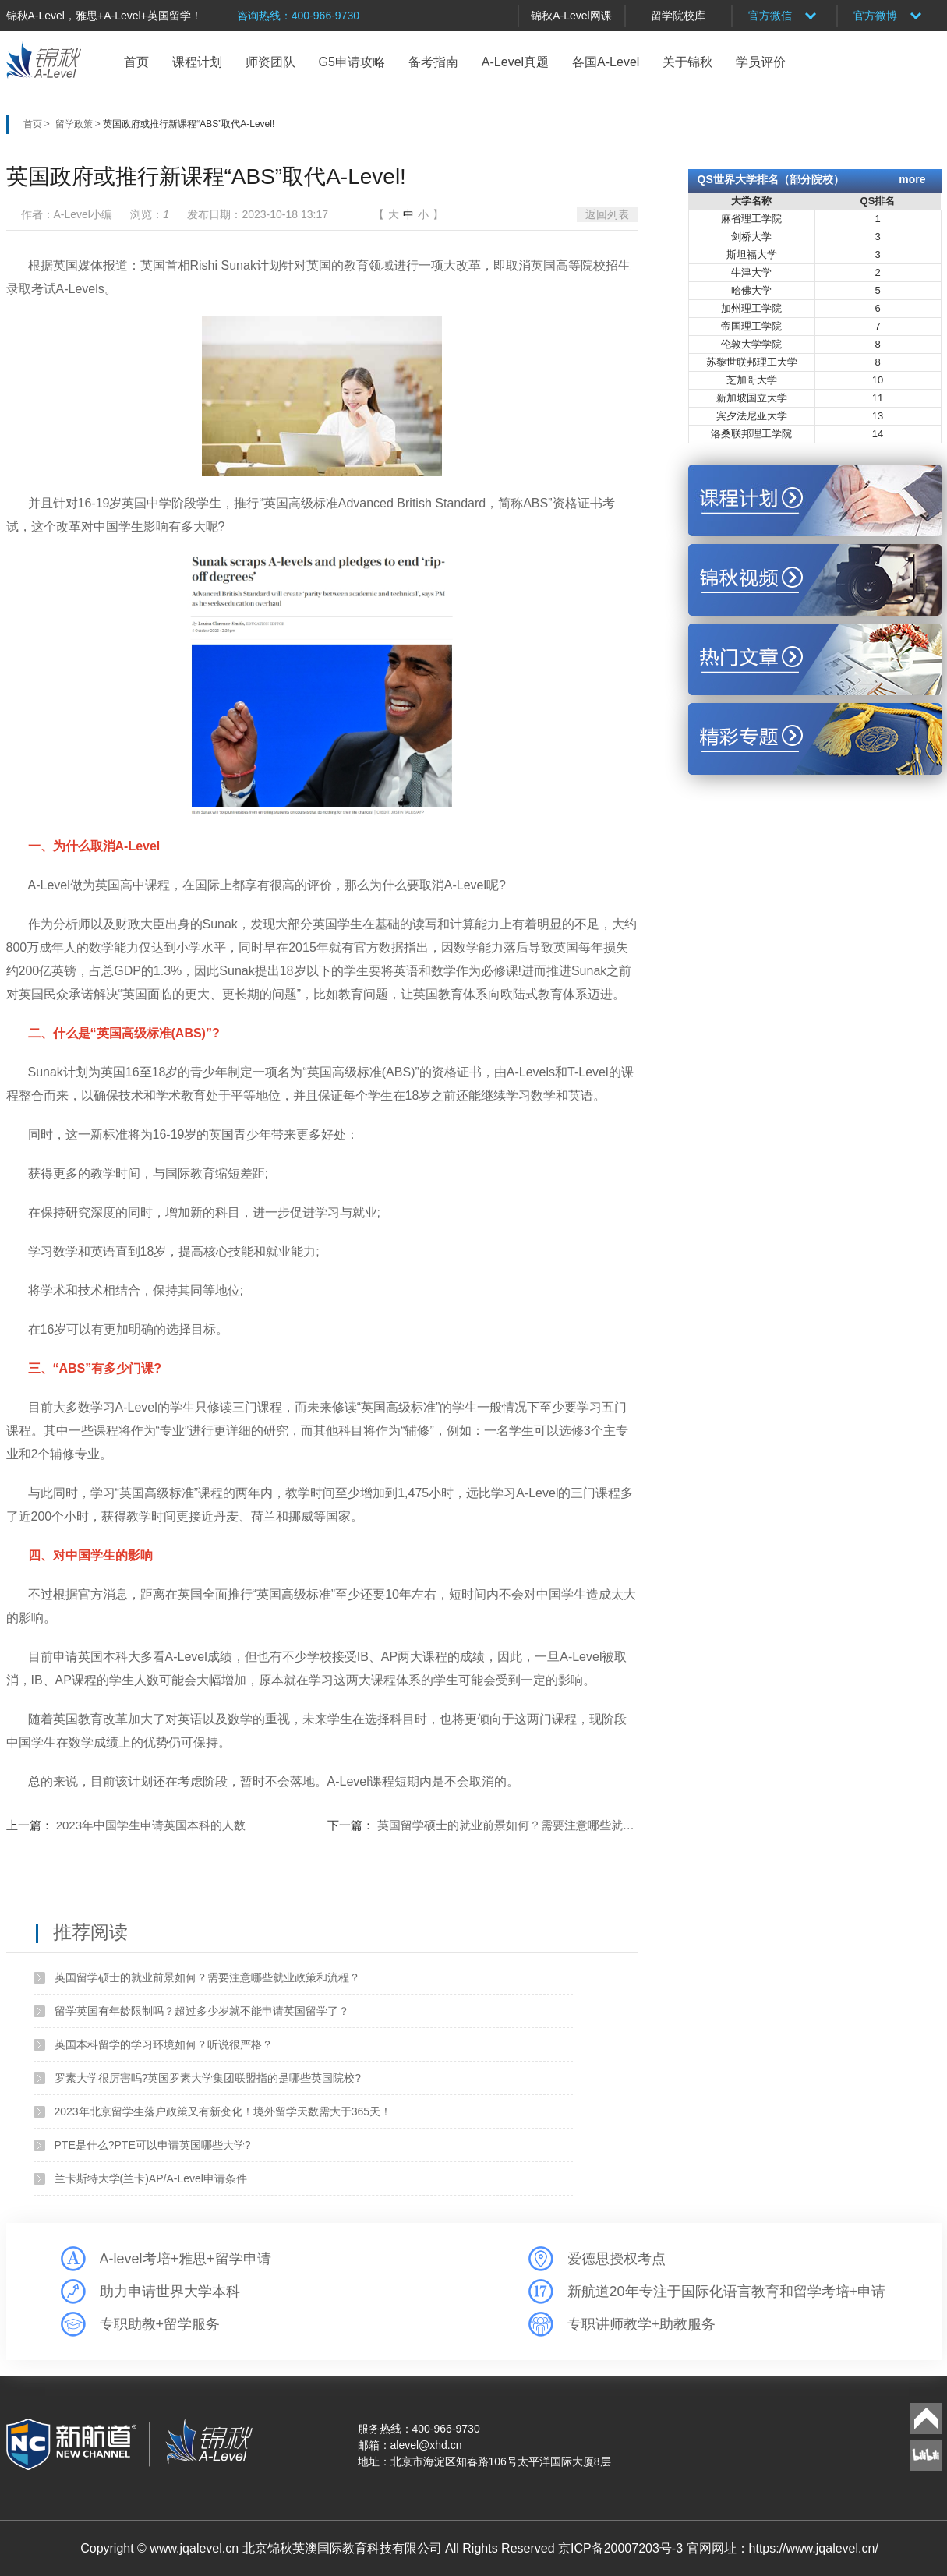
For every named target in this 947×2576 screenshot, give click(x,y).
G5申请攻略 (352, 62)
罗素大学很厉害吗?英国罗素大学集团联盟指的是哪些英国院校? (208, 2078)
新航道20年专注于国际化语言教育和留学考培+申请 (726, 2291)
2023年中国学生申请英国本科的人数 (151, 1825)
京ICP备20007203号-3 (622, 2548)
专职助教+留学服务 (160, 2324)
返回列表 (607, 214)
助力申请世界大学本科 (170, 2291)
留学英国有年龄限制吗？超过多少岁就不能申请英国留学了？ (202, 2011)
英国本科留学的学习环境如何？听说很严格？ (164, 2044)
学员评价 (761, 62)
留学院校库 (678, 15)
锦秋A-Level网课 (571, 15)
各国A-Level (605, 62)
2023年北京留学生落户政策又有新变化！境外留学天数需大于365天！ (223, 2111)
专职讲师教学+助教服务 (641, 2324)
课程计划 (197, 62)
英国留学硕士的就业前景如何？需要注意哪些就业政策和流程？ (541, 1825)
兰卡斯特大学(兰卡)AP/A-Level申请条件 (151, 2178)
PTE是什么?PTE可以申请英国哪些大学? (153, 2145)
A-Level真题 (515, 62)
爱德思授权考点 (616, 2259)
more (912, 179)
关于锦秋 (687, 62)
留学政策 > (79, 123)
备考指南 (433, 62)
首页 (136, 62)
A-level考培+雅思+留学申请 (185, 2259)
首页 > (38, 123)
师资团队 (270, 62)
